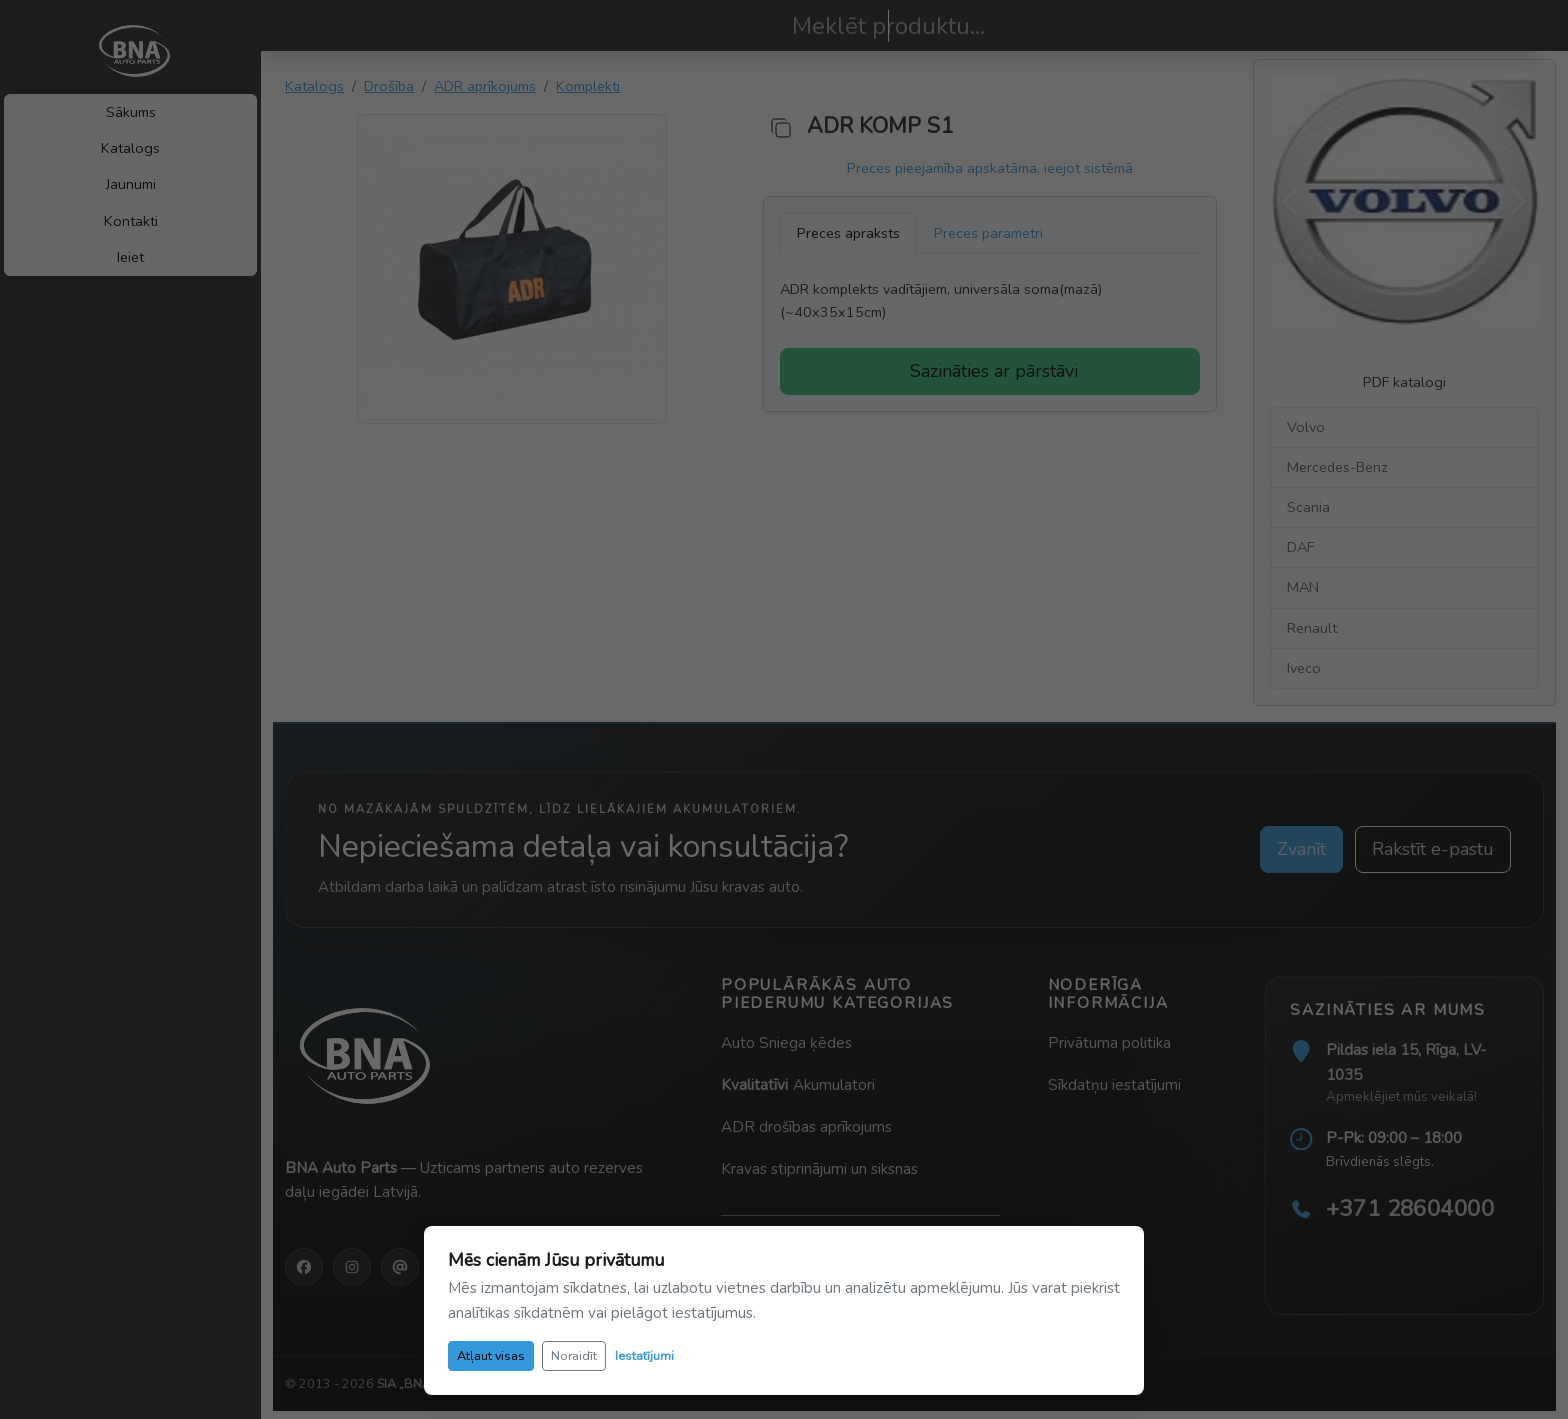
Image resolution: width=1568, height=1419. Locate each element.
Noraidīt (574, 1355)
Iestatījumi (644, 1355)
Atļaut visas (491, 1355)
